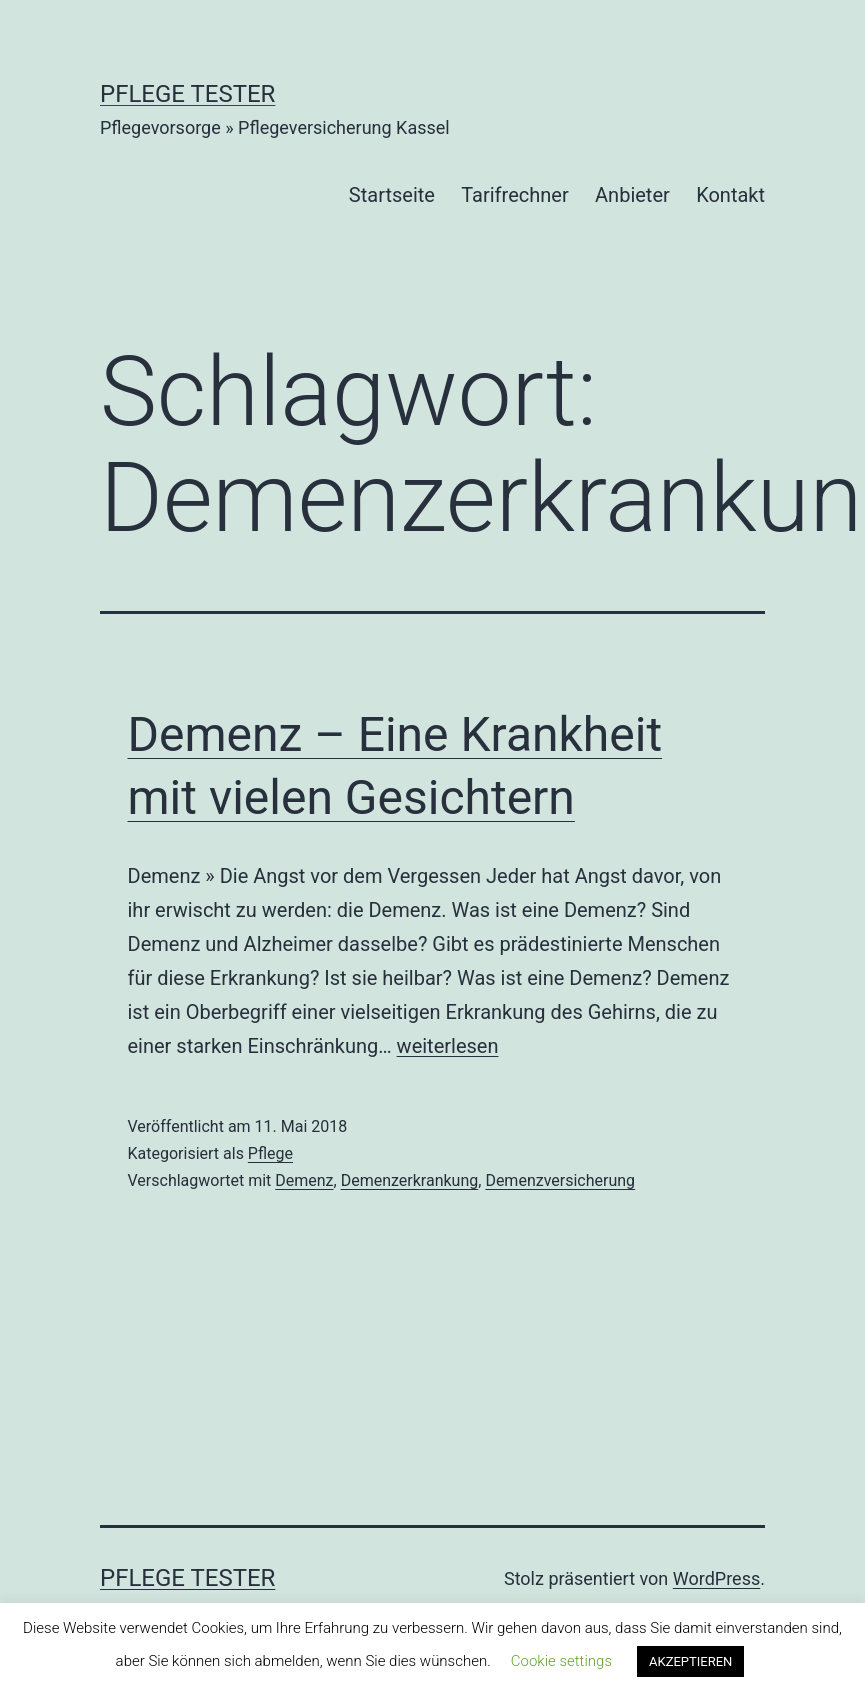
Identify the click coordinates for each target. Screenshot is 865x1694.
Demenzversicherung (560, 1180)
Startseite (392, 195)
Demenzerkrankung (410, 1180)
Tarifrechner (514, 195)
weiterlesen (448, 1046)
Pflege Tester (187, 94)
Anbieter (632, 195)
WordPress (716, 1578)
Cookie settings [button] (561, 1661)
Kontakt (730, 195)
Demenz (304, 1180)
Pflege (270, 1153)
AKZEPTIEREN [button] (690, 1661)
